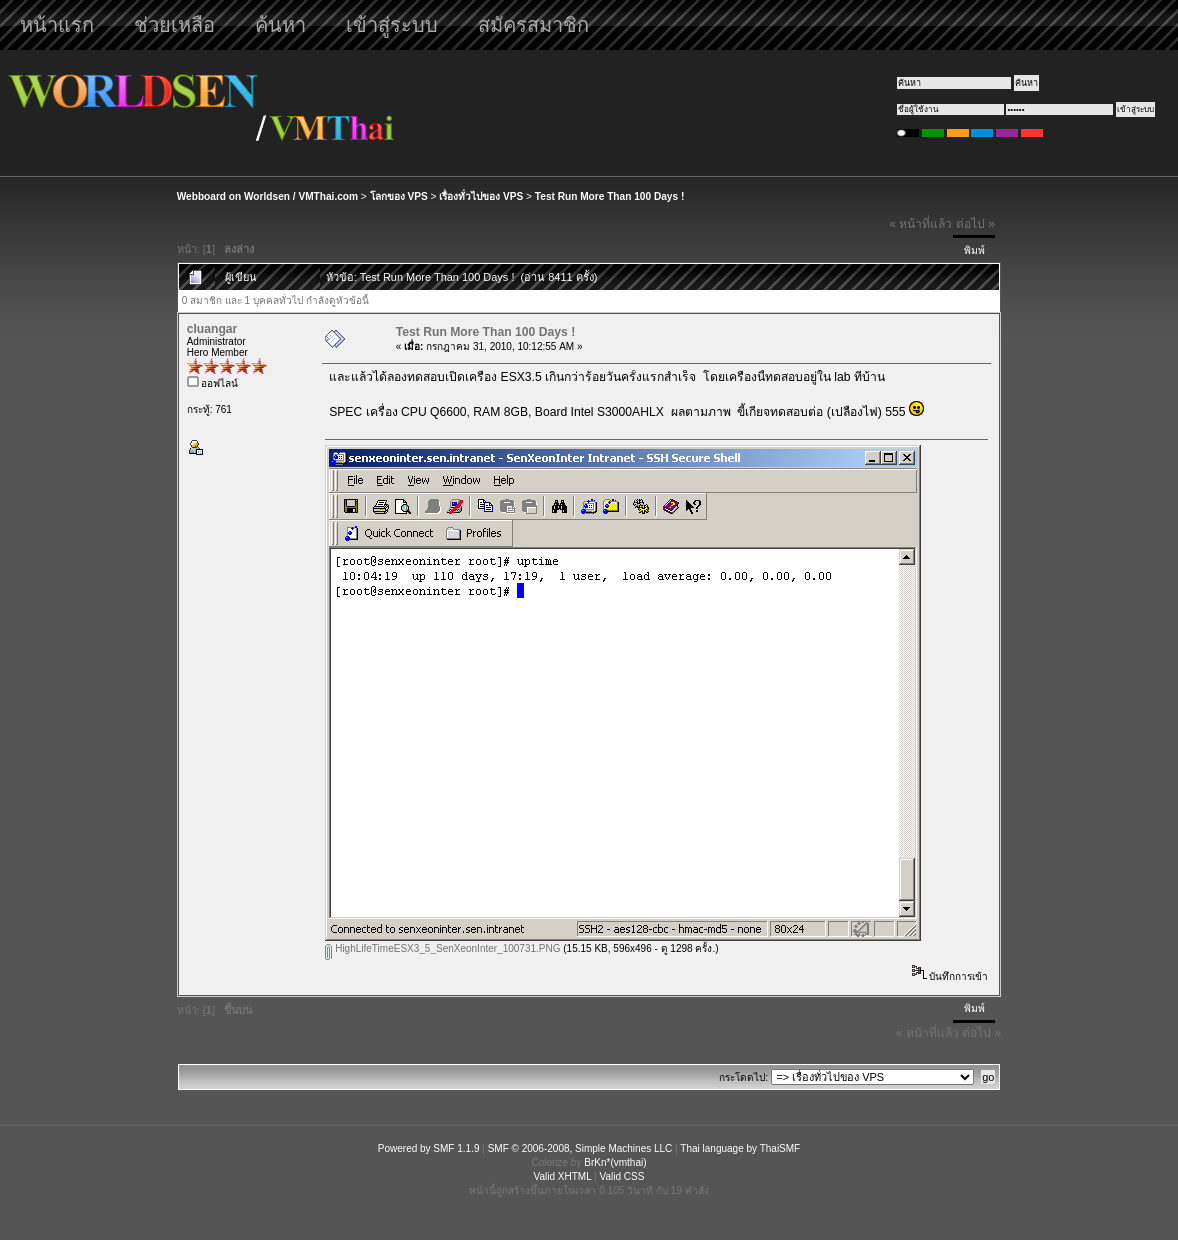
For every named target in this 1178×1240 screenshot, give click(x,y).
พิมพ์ (974, 250)
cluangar (212, 329)
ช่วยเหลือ (174, 25)
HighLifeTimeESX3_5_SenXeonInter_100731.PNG (442, 948)
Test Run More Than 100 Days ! (609, 196)
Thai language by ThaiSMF (740, 1148)
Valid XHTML (563, 1176)
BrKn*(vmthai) (615, 1162)
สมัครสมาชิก (533, 25)
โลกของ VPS (399, 196)
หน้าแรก (57, 25)
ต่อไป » (975, 224)
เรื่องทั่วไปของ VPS (481, 196)
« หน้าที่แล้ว (920, 224)
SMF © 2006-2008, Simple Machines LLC (580, 1148)
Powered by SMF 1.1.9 (429, 1148)
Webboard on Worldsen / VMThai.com (267, 196)
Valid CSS (622, 1176)
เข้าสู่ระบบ (392, 25)
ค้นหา (280, 25)
